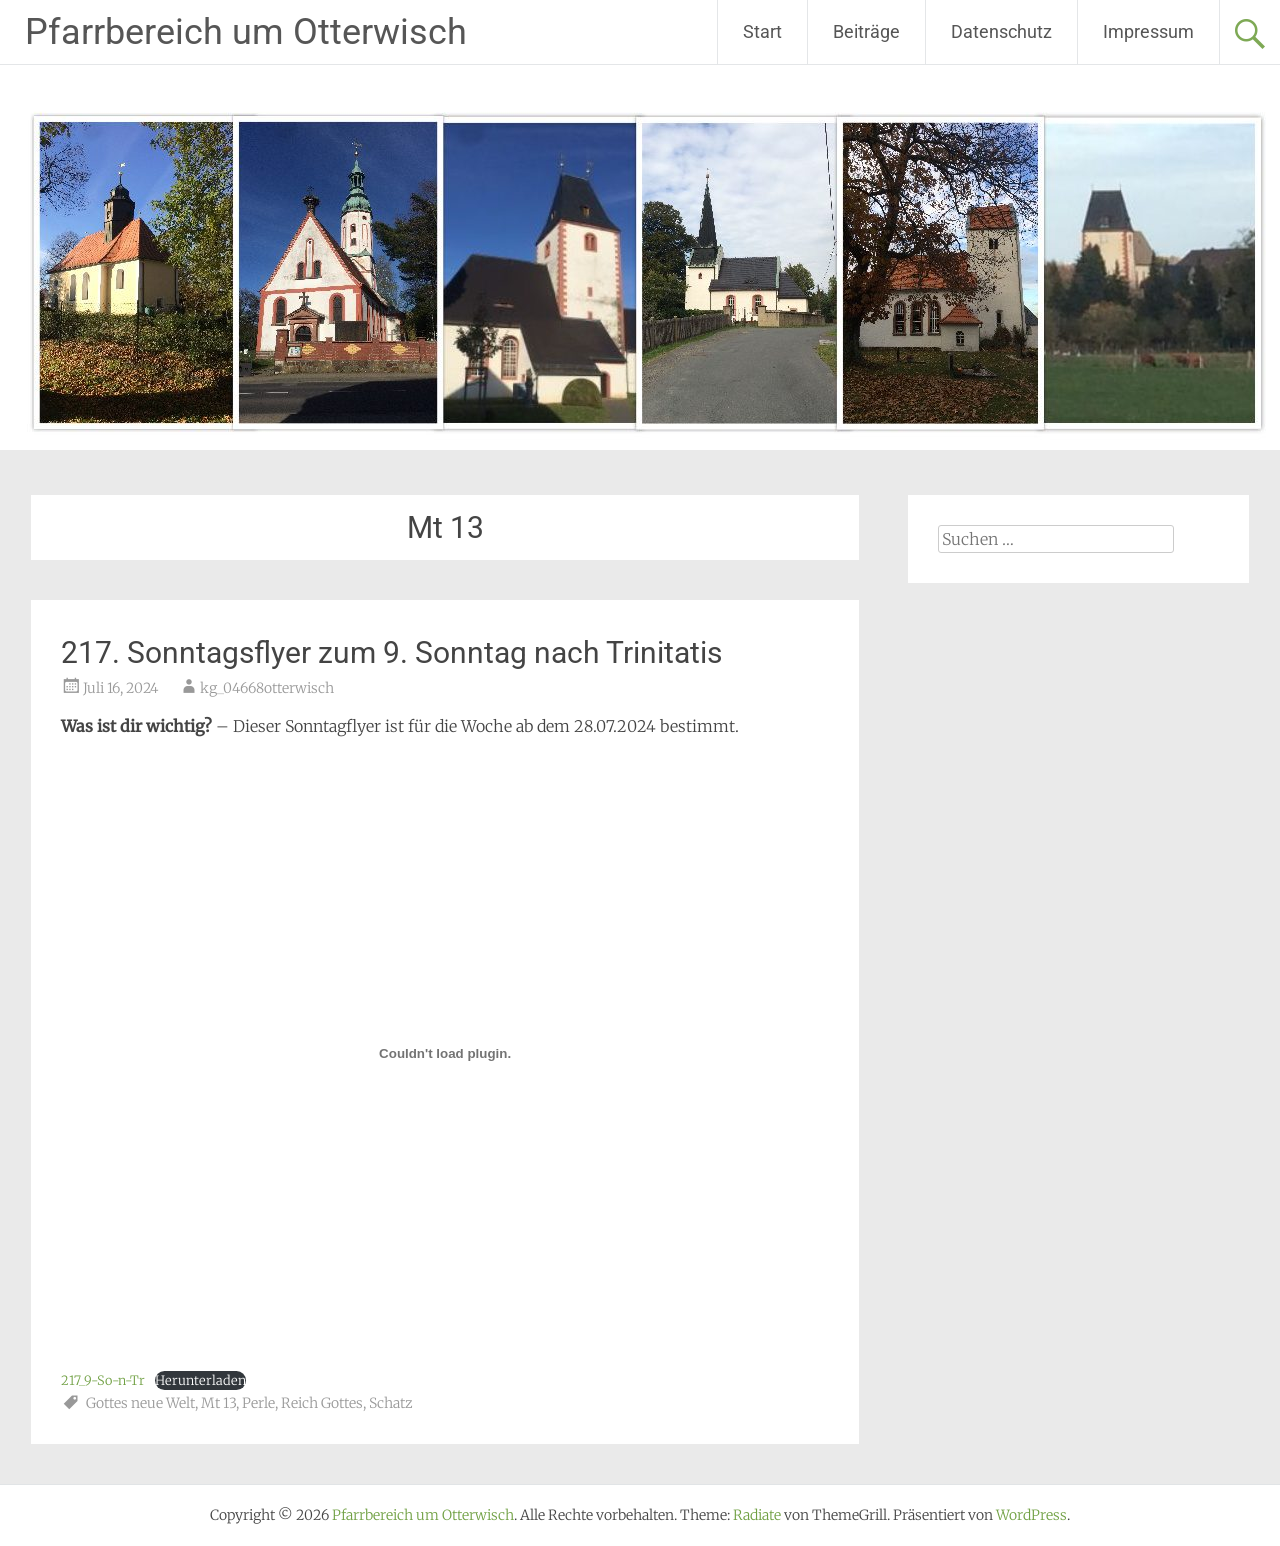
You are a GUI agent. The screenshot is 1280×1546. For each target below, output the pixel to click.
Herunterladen (200, 1380)
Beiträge (866, 31)
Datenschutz (1001, 31)
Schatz (391, 1403)
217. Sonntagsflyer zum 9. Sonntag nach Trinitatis (391, 652)
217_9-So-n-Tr (103, 1380)
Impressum (1148, 31)
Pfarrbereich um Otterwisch (246, 32)
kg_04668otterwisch (267, 688)
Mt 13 (218, 1403)
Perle (258, 1403)
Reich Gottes (322, 1403)
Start (762, 31)
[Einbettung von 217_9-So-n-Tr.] (445, 1053)
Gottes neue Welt (140, 1403)
